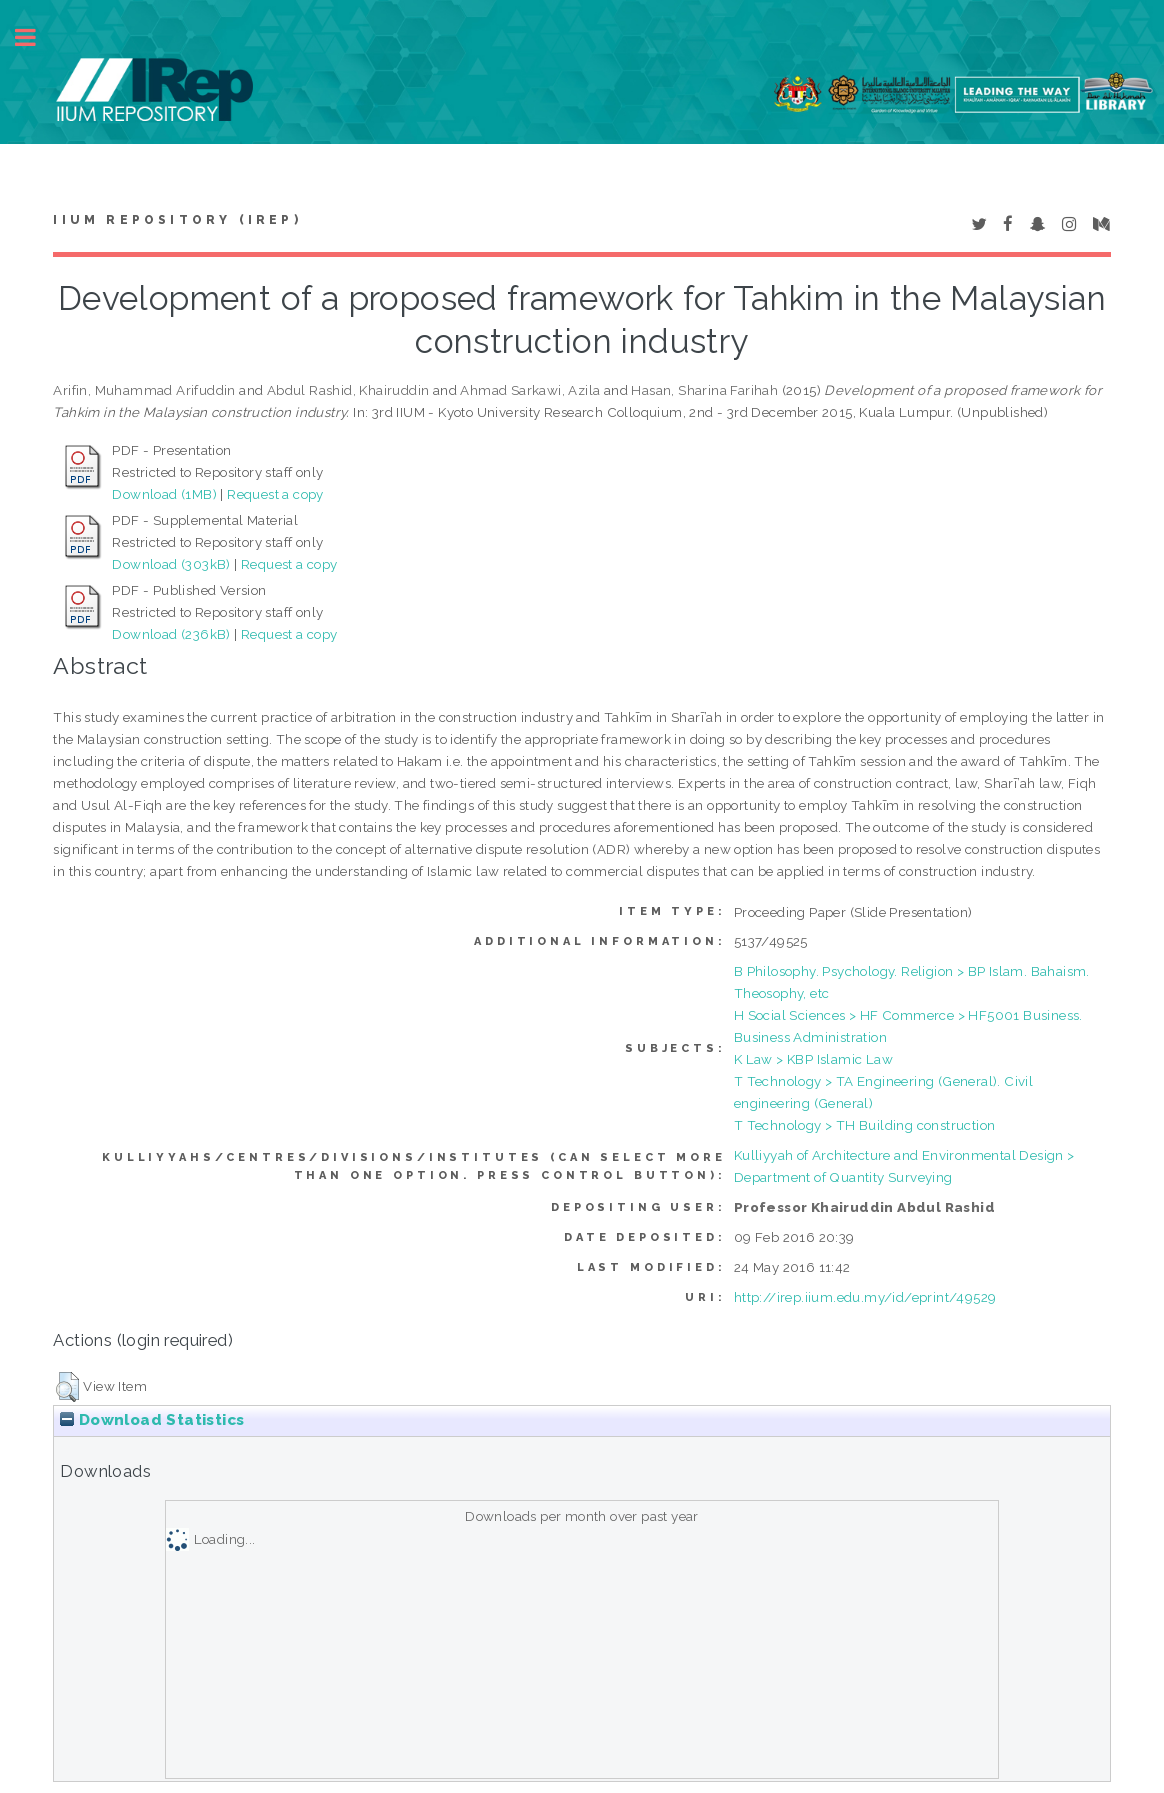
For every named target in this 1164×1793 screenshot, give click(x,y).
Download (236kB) (171, 634)
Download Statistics (152, 1420)
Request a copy (275, 494)
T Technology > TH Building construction (865, 1125)
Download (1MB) (164, 494)
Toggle (36, 37)
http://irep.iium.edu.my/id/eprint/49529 (865, 1297)
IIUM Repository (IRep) (177, 220)
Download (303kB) (171, 564)
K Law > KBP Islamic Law (813, 1059)
